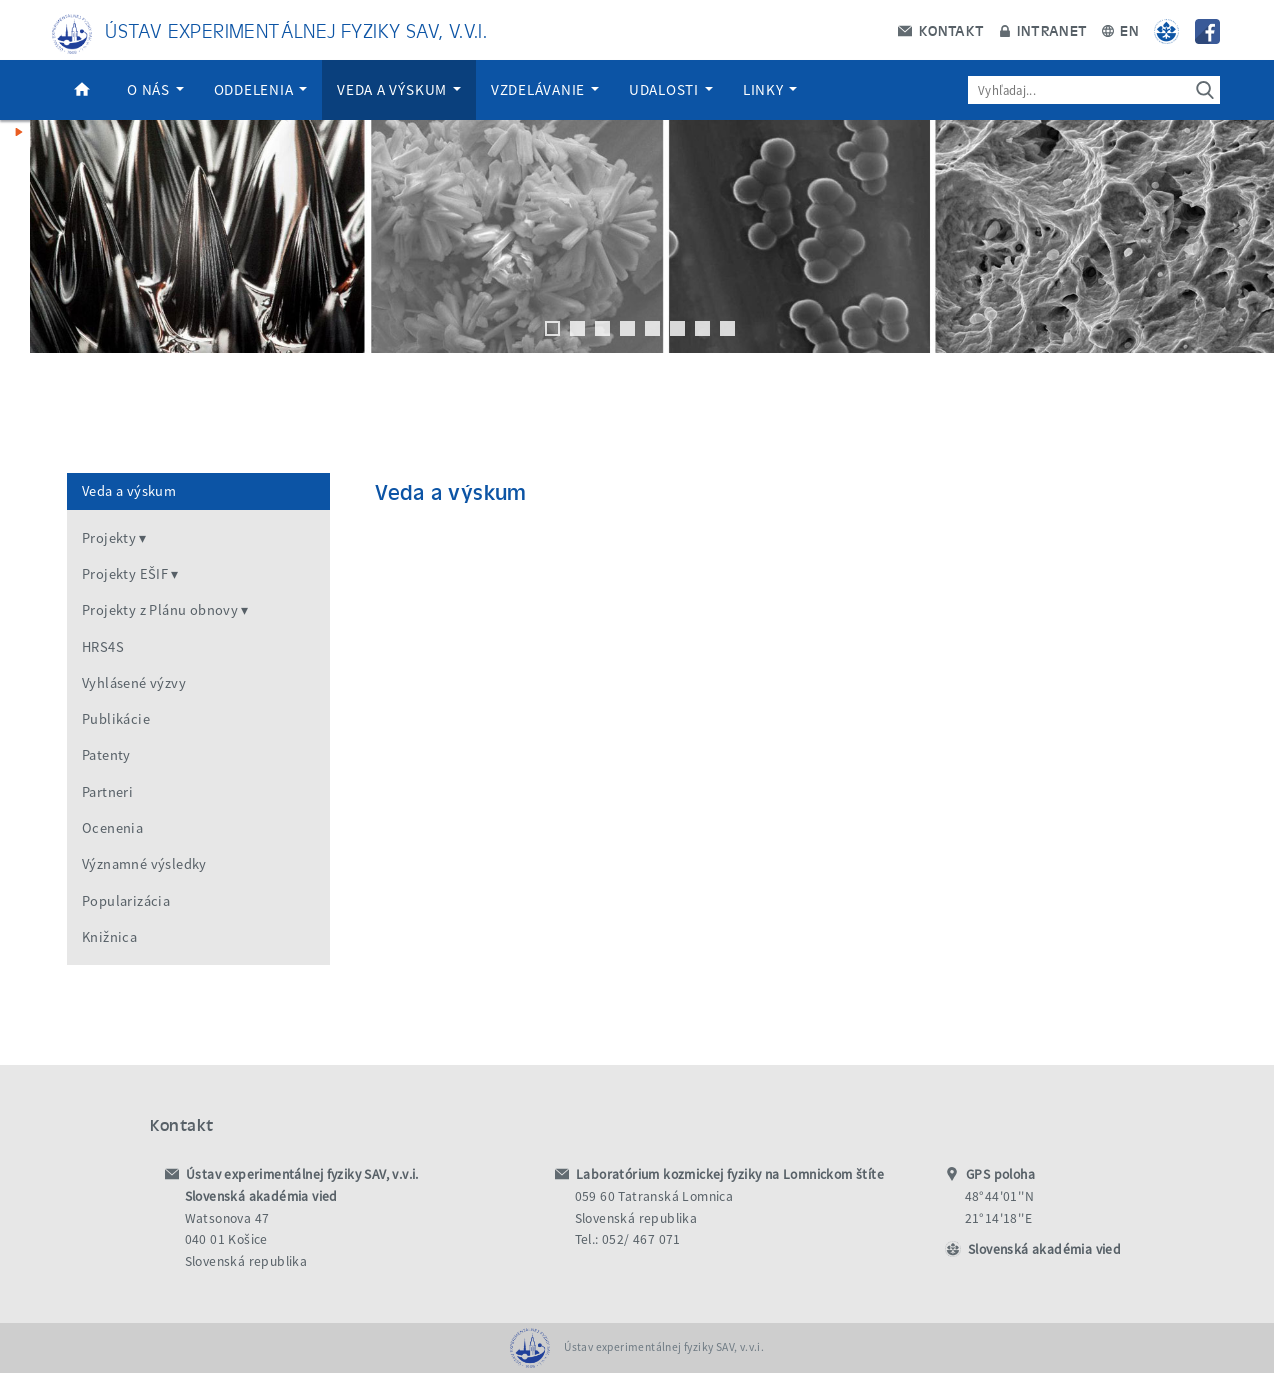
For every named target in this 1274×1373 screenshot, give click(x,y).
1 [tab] (552, 328)
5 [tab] (652, 328)
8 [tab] (727, 328)
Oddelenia (261, 89)
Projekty (109, 538)
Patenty (106, 755)
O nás (155, 89)
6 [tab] (677, 328)
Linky (770, 89)
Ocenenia (112, 828)
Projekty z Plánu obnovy (160, 610)
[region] (637, 256)
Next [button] (1249, 237)
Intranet (1043, 30)
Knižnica (109, 937)
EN (1120, 30)
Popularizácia (126, 901)
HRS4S (103, 647)
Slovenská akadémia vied (1044, 1249)
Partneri (107, 792)
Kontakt (941, 30)
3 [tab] (602, 328)
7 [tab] (702, 328)
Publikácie (116, 719)
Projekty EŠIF (125, 574)
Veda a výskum (399, 89)
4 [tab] (627, 328)
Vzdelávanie (545, 89)
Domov (82, 90)
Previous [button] (25, 237)
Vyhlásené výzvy (134, 683)
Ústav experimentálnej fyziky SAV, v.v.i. (296, 29)
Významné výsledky (144, 864)
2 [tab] (577, 328)
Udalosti (671, 89)
